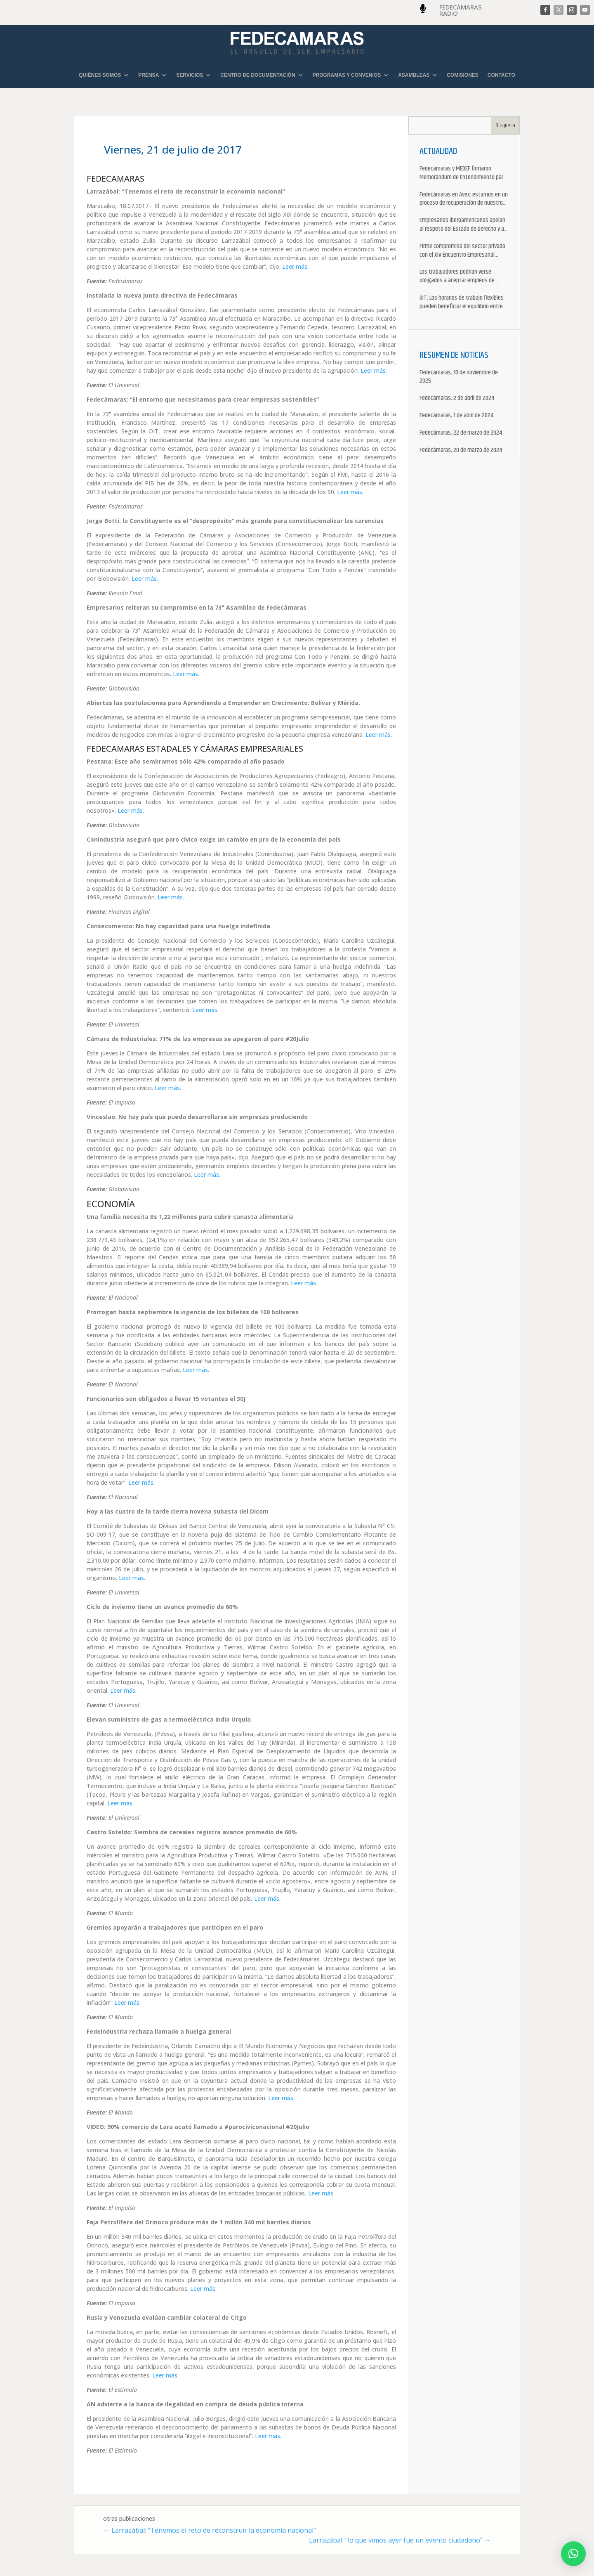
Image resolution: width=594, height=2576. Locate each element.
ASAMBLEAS (413, 75)
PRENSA (148, 75)
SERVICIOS (189, 75)
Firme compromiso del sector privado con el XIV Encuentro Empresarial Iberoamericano (462, 251)
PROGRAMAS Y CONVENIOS (347, 75)
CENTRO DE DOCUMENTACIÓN (257, 75)
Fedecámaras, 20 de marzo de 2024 (461, 450)
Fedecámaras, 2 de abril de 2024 (457, 398)
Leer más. (295, 266)
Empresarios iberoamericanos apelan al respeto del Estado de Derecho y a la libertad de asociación (462, 225)
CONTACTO (501, 75)
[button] (573, 2553)
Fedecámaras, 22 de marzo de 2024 (461, 433)
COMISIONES (462, 75)
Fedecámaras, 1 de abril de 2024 (456, 416)
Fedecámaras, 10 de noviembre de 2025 (459, 377)
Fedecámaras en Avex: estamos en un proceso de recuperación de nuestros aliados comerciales (464, 199)
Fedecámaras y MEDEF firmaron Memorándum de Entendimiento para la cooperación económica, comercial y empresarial (464, 173)
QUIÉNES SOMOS (100, 75)
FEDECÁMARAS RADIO (460, 10)
